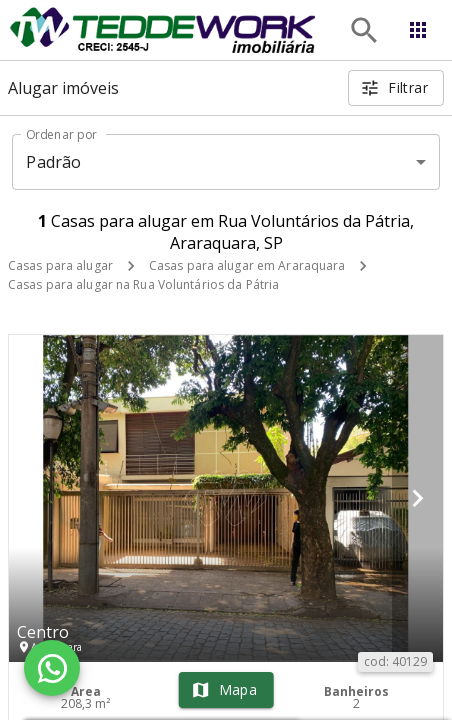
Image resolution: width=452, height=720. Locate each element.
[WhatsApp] (52, 668)
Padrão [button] (53, 162)
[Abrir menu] (418, 30)
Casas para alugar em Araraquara (247, 265)
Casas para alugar (60, 265)
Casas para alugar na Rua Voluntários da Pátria (143, 284)
